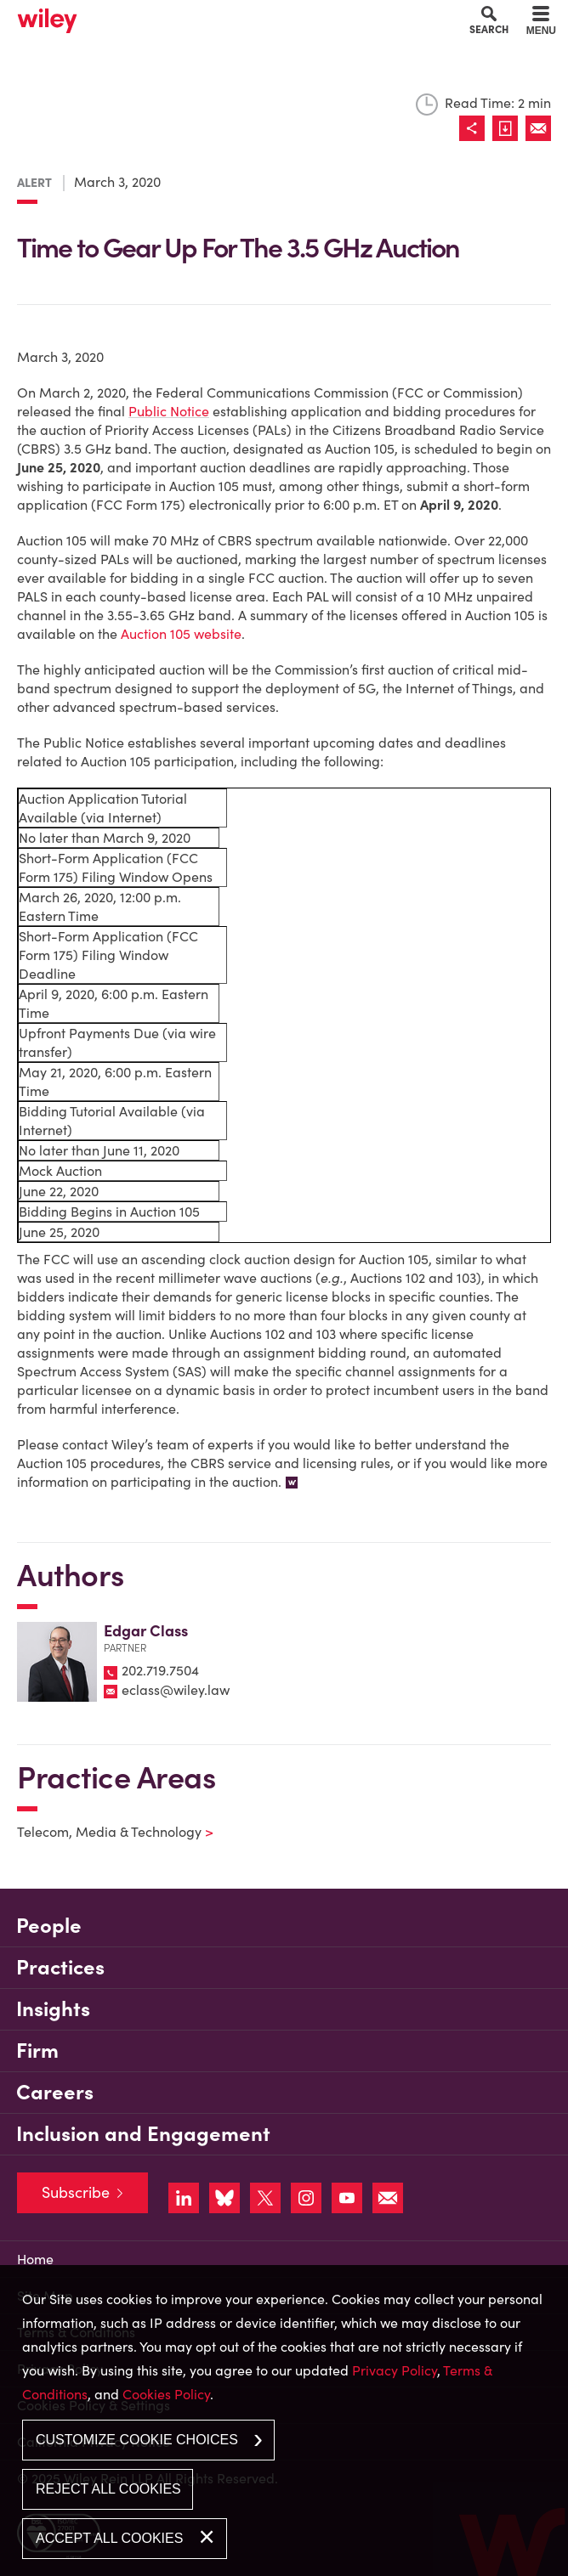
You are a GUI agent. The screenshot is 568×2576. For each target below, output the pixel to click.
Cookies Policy (166, 2394)
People (49, 1925)
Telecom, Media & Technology (104, 1831)
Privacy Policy (394, 2370)
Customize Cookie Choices (137, 2439)
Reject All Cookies (108, 2489)
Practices (60, 1967)
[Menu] (541, 23)
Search (488, 29)
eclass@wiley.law (176, 1689)
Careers (55, 2092)
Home (35, 2259)
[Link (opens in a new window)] (508, 128)
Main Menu (235, 17)
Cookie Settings (223, 17)
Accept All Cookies (109, 2538)
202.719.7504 (160, 1670)
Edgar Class (146, 1631)
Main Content (229, 17)
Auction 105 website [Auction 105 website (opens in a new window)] (181, 633)
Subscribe (76, 2192)
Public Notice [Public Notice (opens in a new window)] (168, 411)
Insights (53, 2009)
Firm (37, 2050)
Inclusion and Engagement (143, 2134)
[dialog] (284, 2420)
